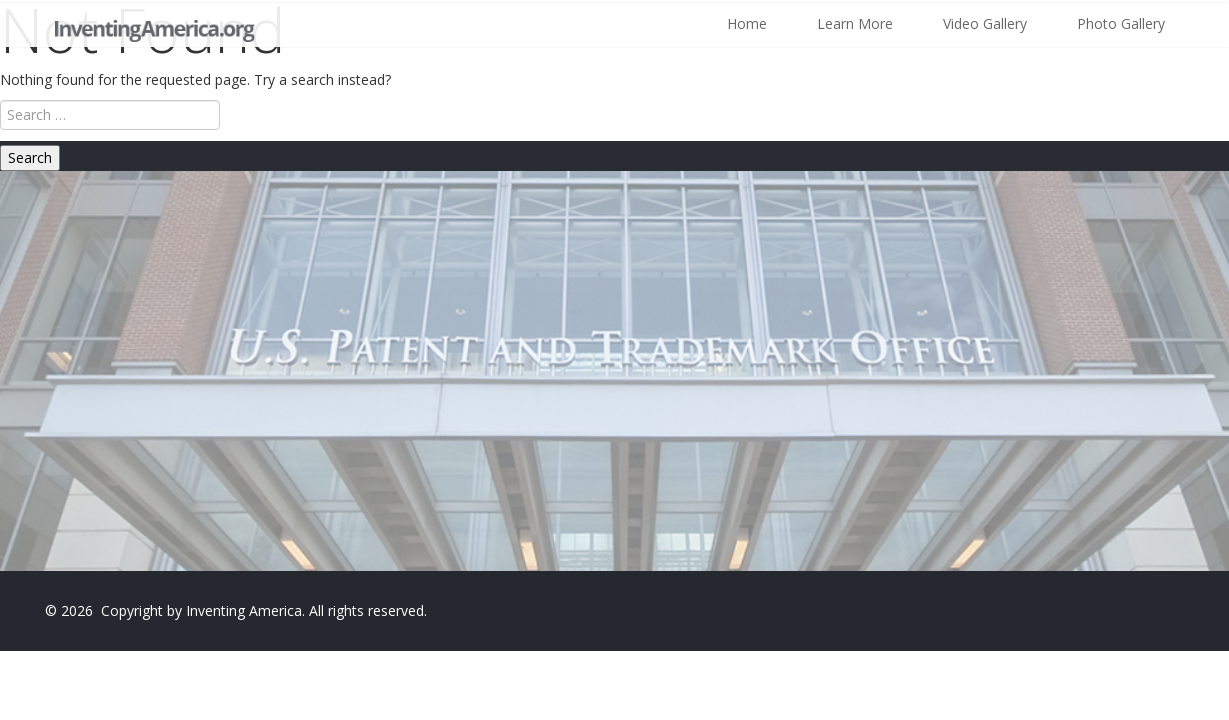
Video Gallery (985, 23)
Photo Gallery (1121, 23)
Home (747, 23)
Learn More (855, 23)
